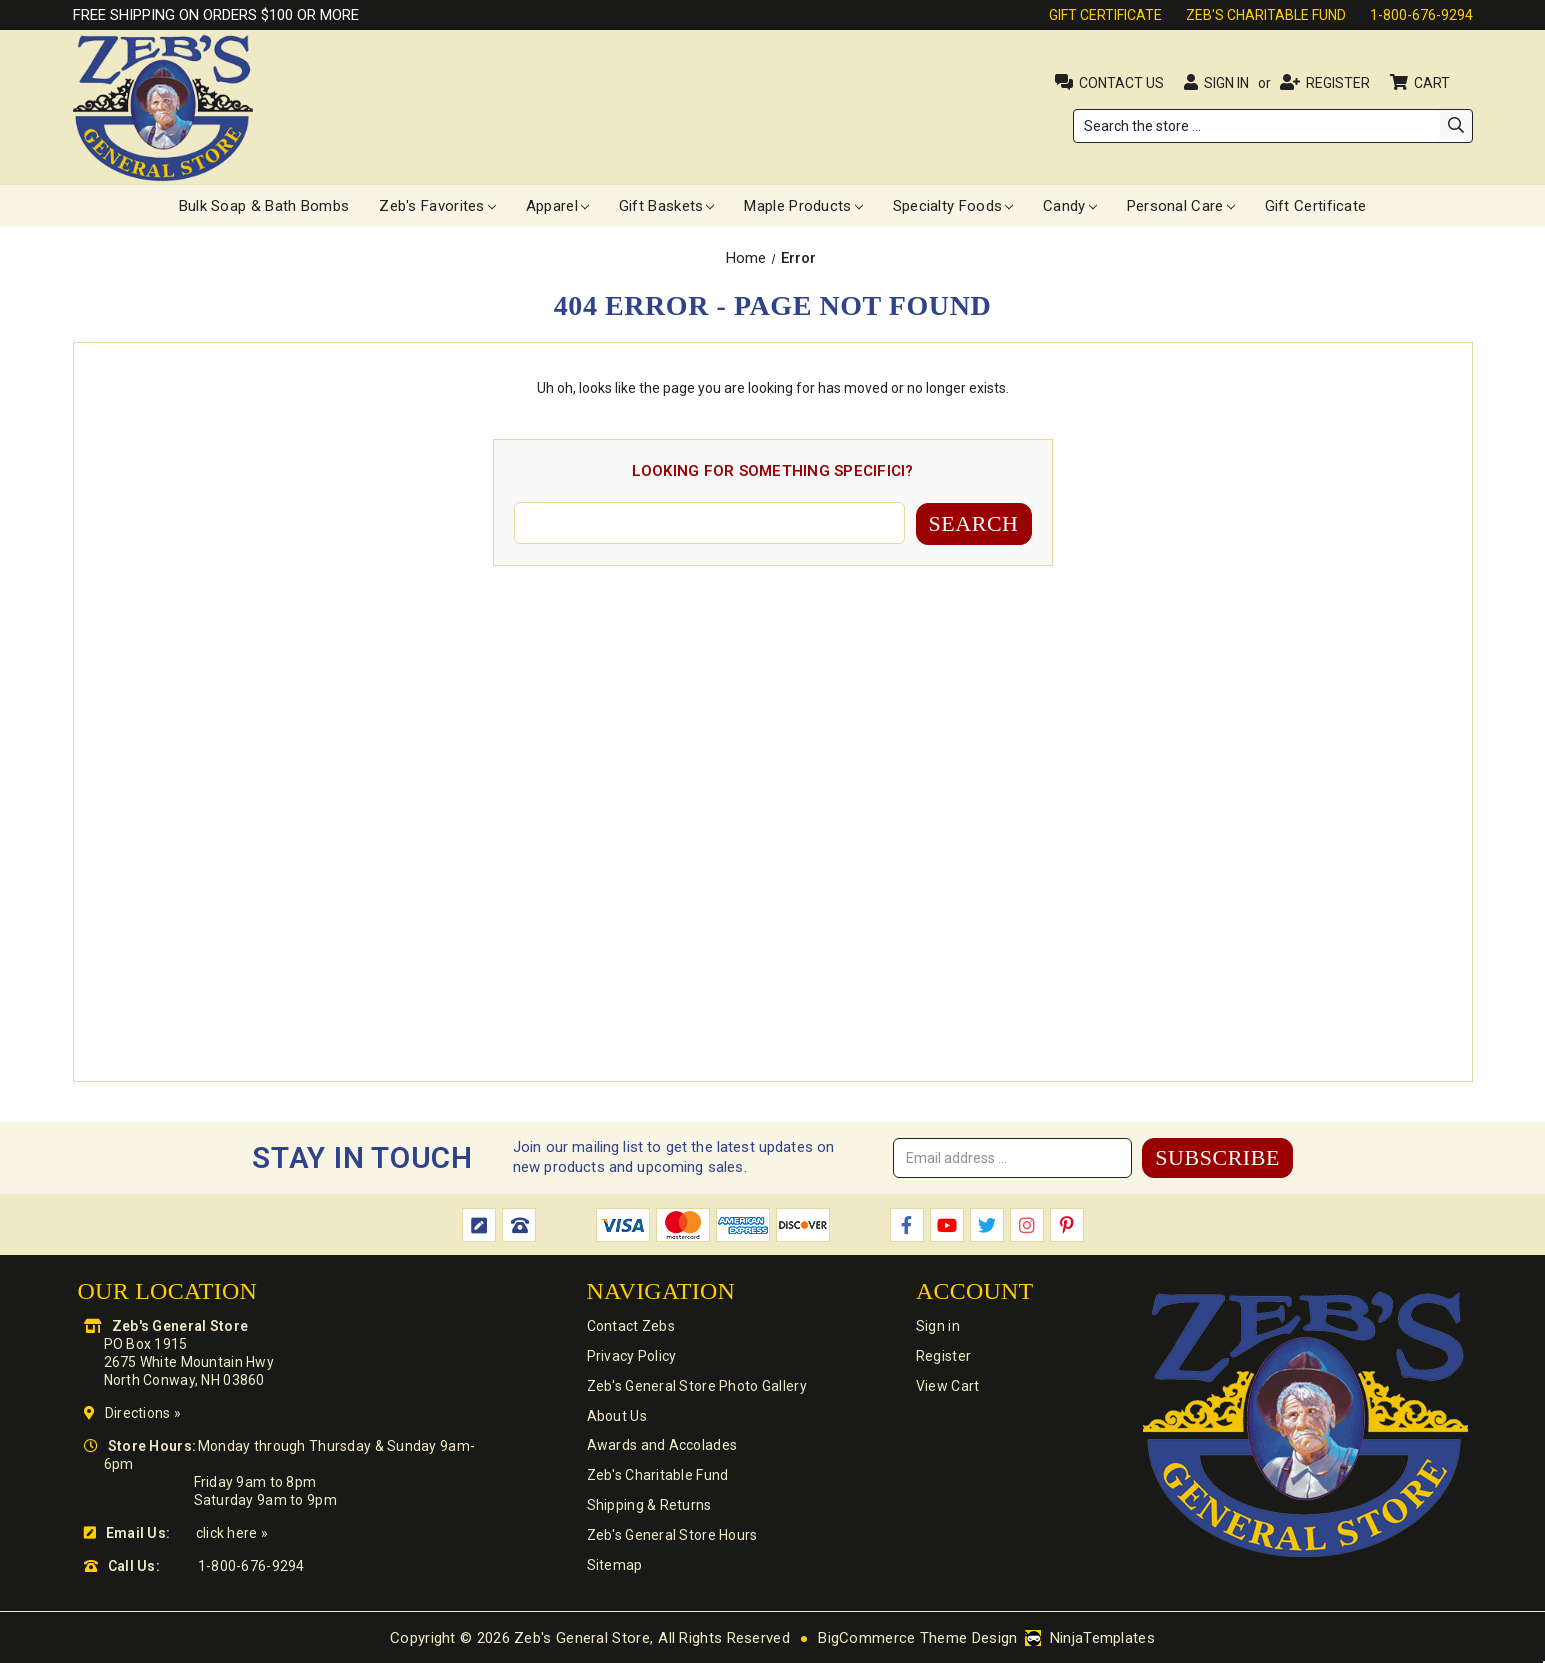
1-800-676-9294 (1421, 15)
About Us (616, 1415)
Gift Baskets (667, 206)
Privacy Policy (631, 1355)
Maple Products (803, 206)
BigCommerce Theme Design (917, 1637)
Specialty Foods (953, 206)
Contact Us (1121, 83)
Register (1338, 83)
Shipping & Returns (648, 1505)
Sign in (1226, 83)
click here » (232, 1532)
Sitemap (614, 1565)
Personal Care (1181, 206)
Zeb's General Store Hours (671, 1535)
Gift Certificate (1105, 15)
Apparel (557, 206)
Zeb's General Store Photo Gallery (696, 1385)
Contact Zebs (630, 1325)
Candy (1070, 206)
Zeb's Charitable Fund (1266, 15)
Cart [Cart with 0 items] (1433, 83)
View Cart (948, 1385)
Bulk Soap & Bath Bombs (264, 206)
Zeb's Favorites (437, 206)
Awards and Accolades (661, 1445)
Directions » (143, 1412)
